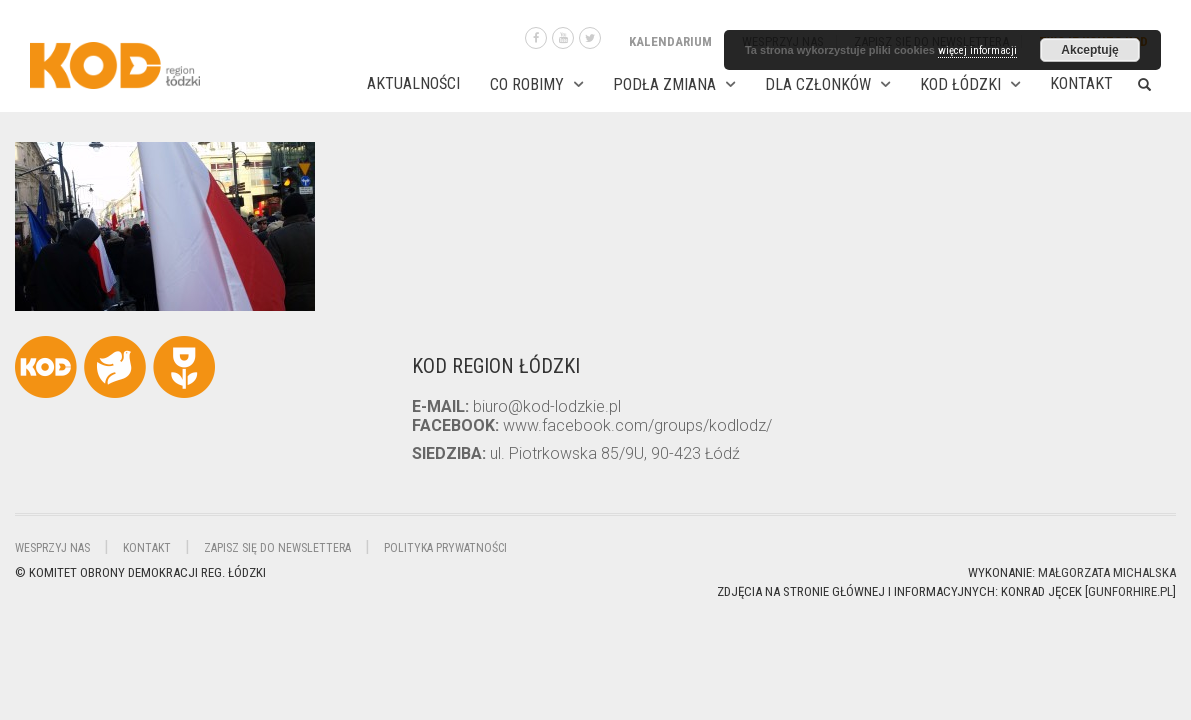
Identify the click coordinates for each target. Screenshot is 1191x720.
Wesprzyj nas (52, 548)
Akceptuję (1089, 50)
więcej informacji (977, 50)
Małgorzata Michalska (1107, 572)
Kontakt (1081, 83)
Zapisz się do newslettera (277, 548)
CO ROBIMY (527, 84)
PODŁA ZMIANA (664, 84)
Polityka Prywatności (445, 548)
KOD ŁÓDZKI (960, 84)
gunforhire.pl (1130, 591)
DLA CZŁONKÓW (818, 84)
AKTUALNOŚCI (413, 83)
